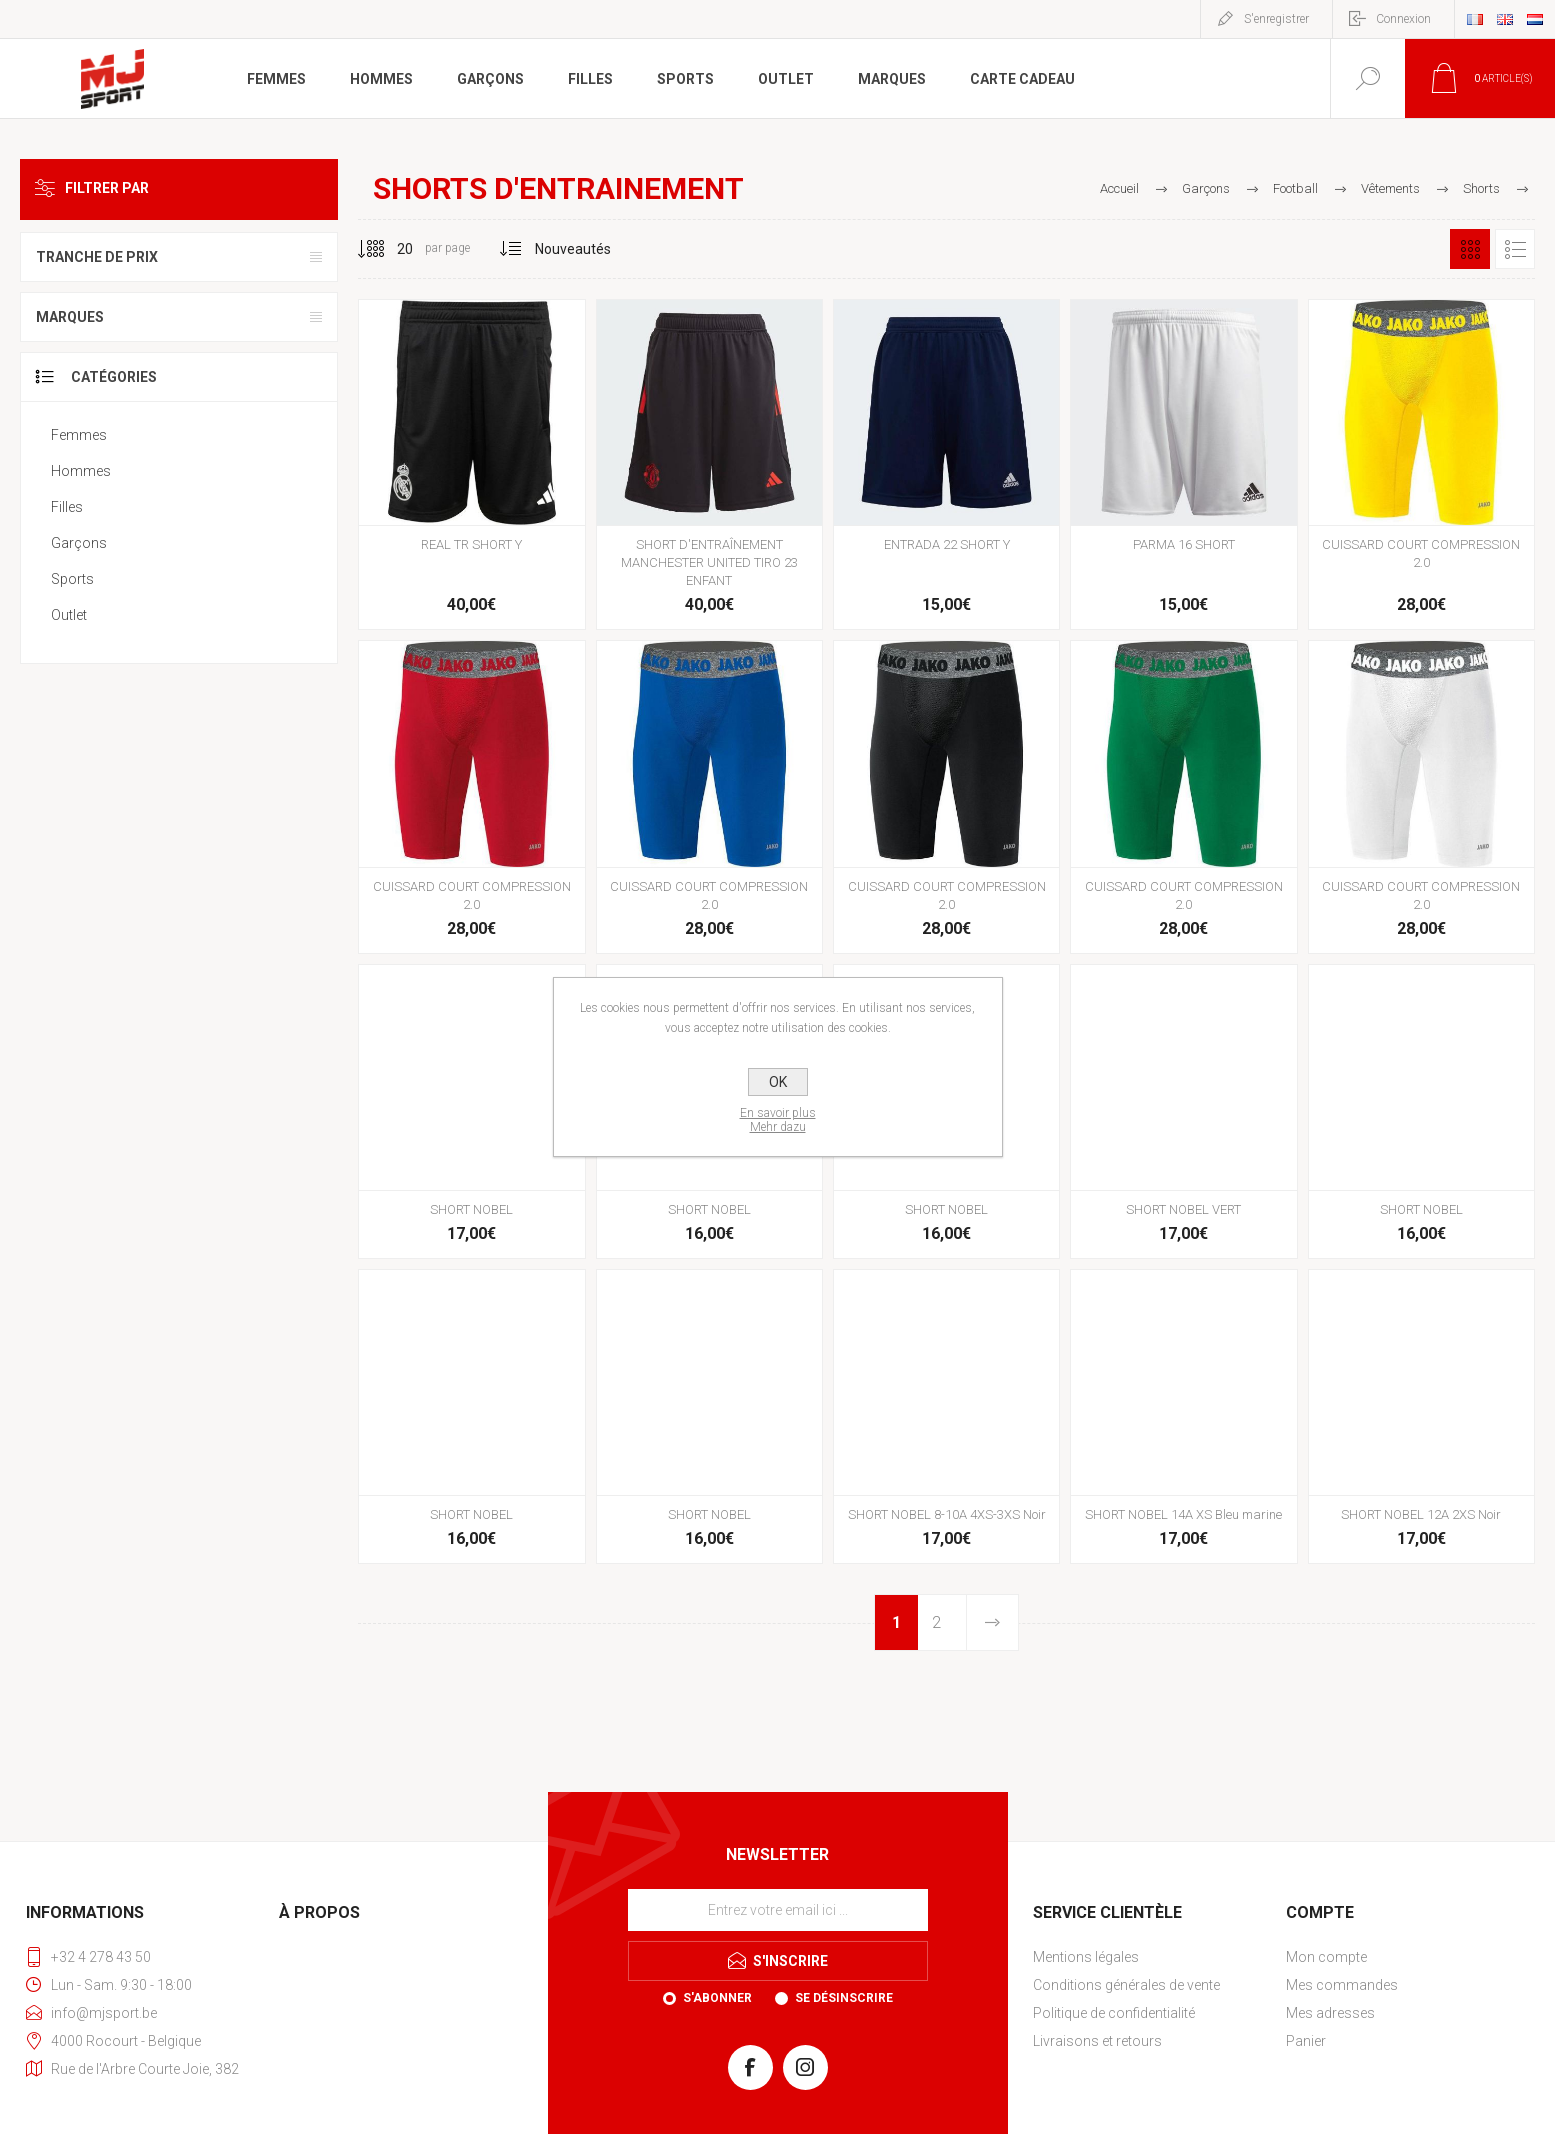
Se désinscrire (844, 1998)
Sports (72, 579)
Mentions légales (1086, 1957)
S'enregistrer (1276, 19)
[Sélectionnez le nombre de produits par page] (390, 249)
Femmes (79, 435)
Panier (1306, 2041)
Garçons (79, 543)
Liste (1515, 249)
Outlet (69, 615)
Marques (70, 317)
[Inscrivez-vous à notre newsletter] (778, 1910)
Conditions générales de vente (1126, 1985)
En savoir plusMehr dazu (778, 1120)
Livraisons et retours (1097, 2041)
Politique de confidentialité (1114, 2013)
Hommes (81, 471)
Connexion (1403, 19)
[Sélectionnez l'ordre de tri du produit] (573, 249)
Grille (1470, 249)
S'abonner (717, 1998)
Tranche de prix (97, 257)
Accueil (1119, 188)
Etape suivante (992, 1622)
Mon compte (1326, 1957)
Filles (67, 507)
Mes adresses (1330, 2013)
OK (778, 1082)
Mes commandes (1342, 1985)
